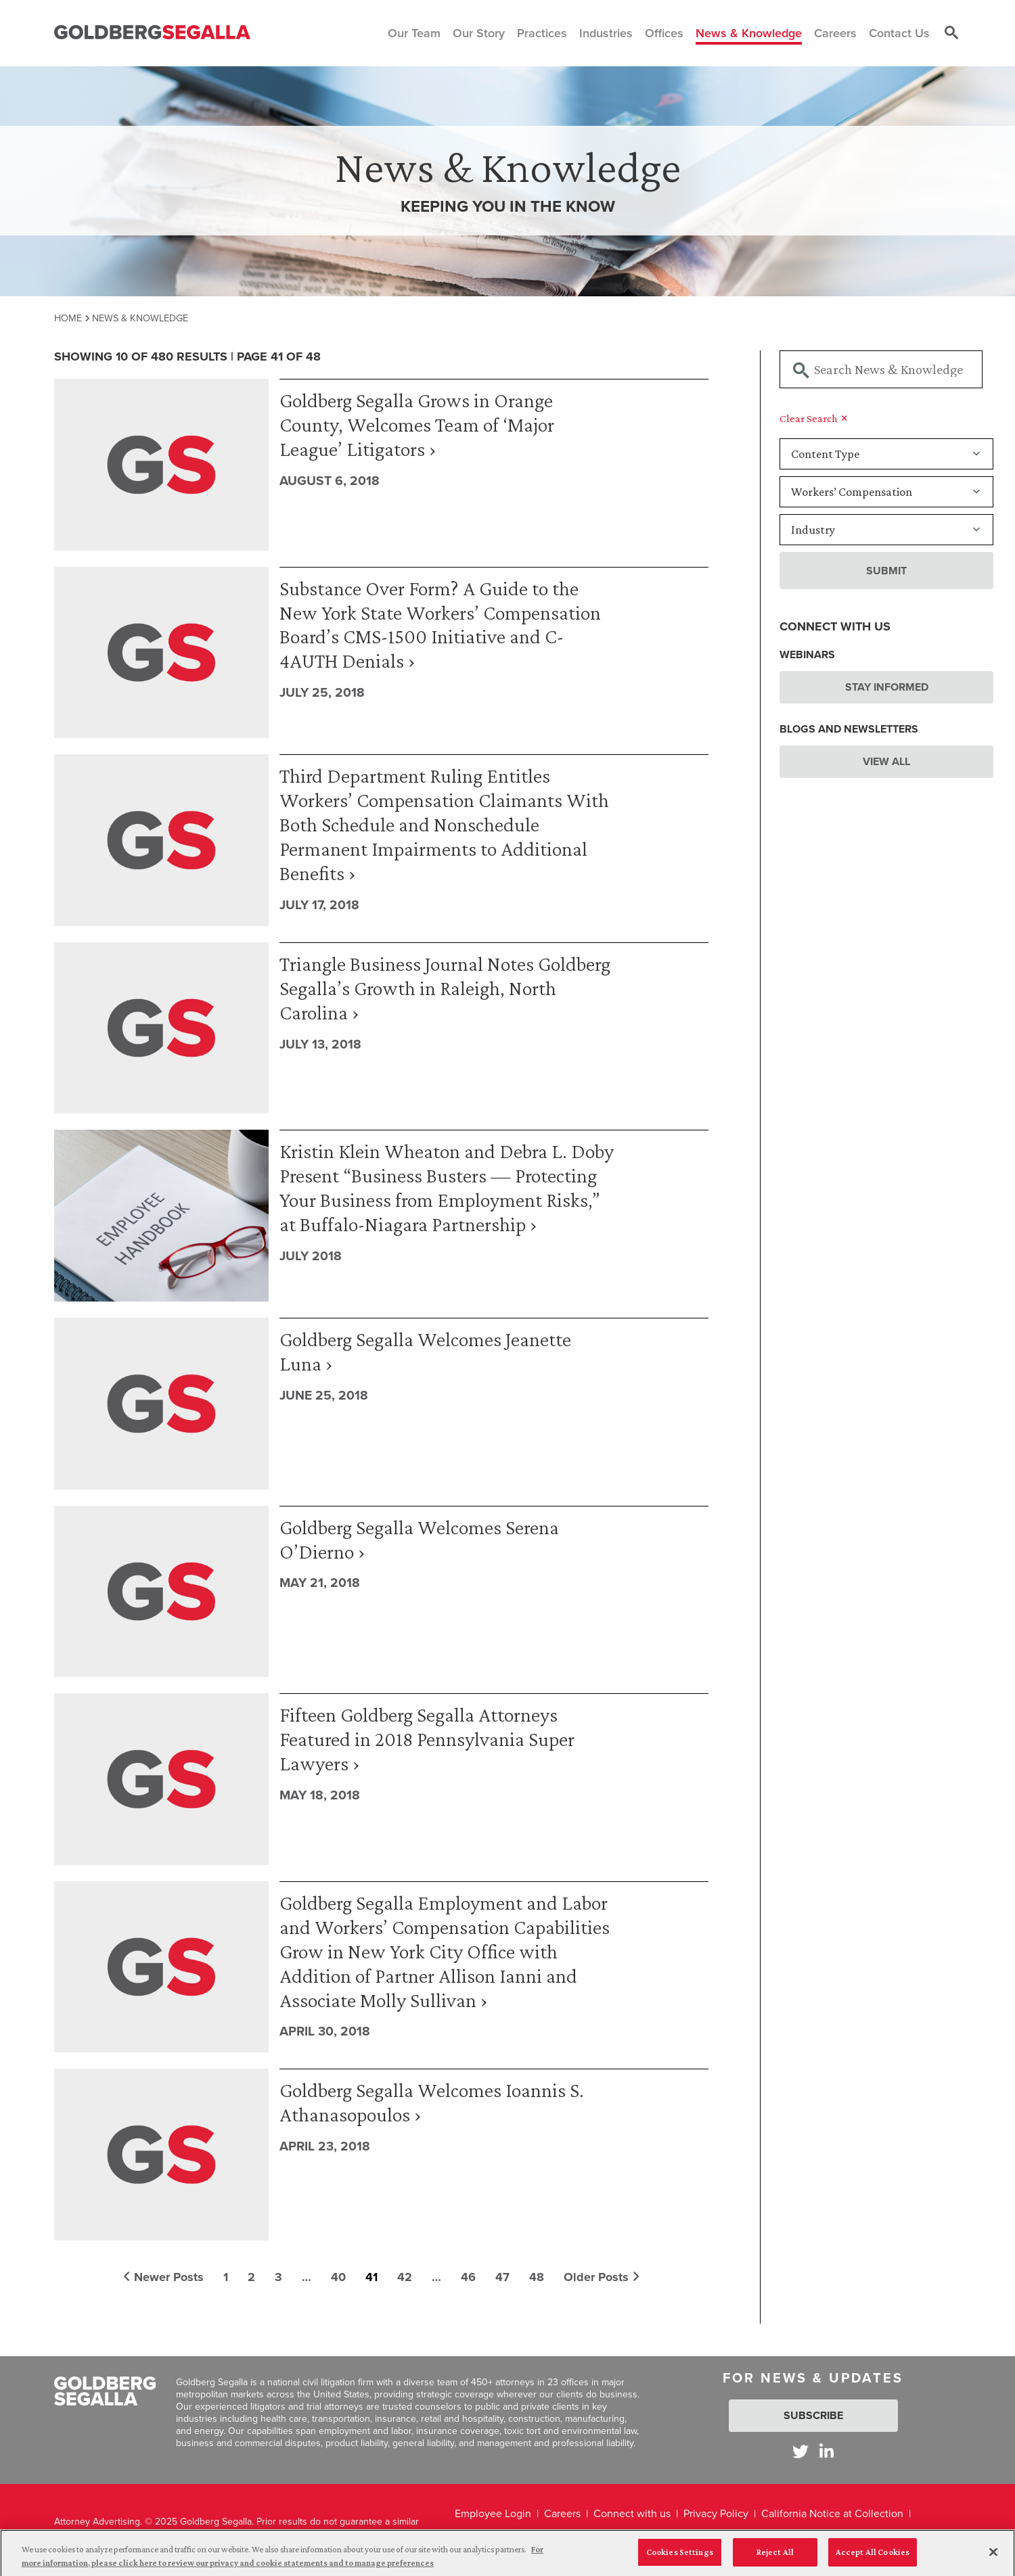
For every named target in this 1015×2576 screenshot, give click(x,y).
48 (536, 2277)
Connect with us (632, 2513)
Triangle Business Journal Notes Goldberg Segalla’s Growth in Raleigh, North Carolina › (444, 988)
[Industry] (886, 530)
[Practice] (886, 492)
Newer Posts (163, 2277)
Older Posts (601, 2277)
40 (338, 2277)
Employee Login (493, 2513)
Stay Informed (886, 687)
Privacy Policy (715, 2513)
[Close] (993, 2558)
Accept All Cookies (872, 2558)
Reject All (775, 2558)
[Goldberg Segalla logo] (152, 33)
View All (886, 761)
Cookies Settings (679, 2558)
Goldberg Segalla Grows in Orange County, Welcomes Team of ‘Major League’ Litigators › (416, 424)
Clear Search (813, 418)
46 (468, 2277)
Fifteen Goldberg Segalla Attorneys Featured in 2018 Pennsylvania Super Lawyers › (426, 1738)
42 (404, 2277)
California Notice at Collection (832, 2513)
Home (68, 317)
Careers (562, 2513)
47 (502, 2277)
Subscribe (813, 2415)
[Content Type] (886, 454)
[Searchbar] (881, 369)
